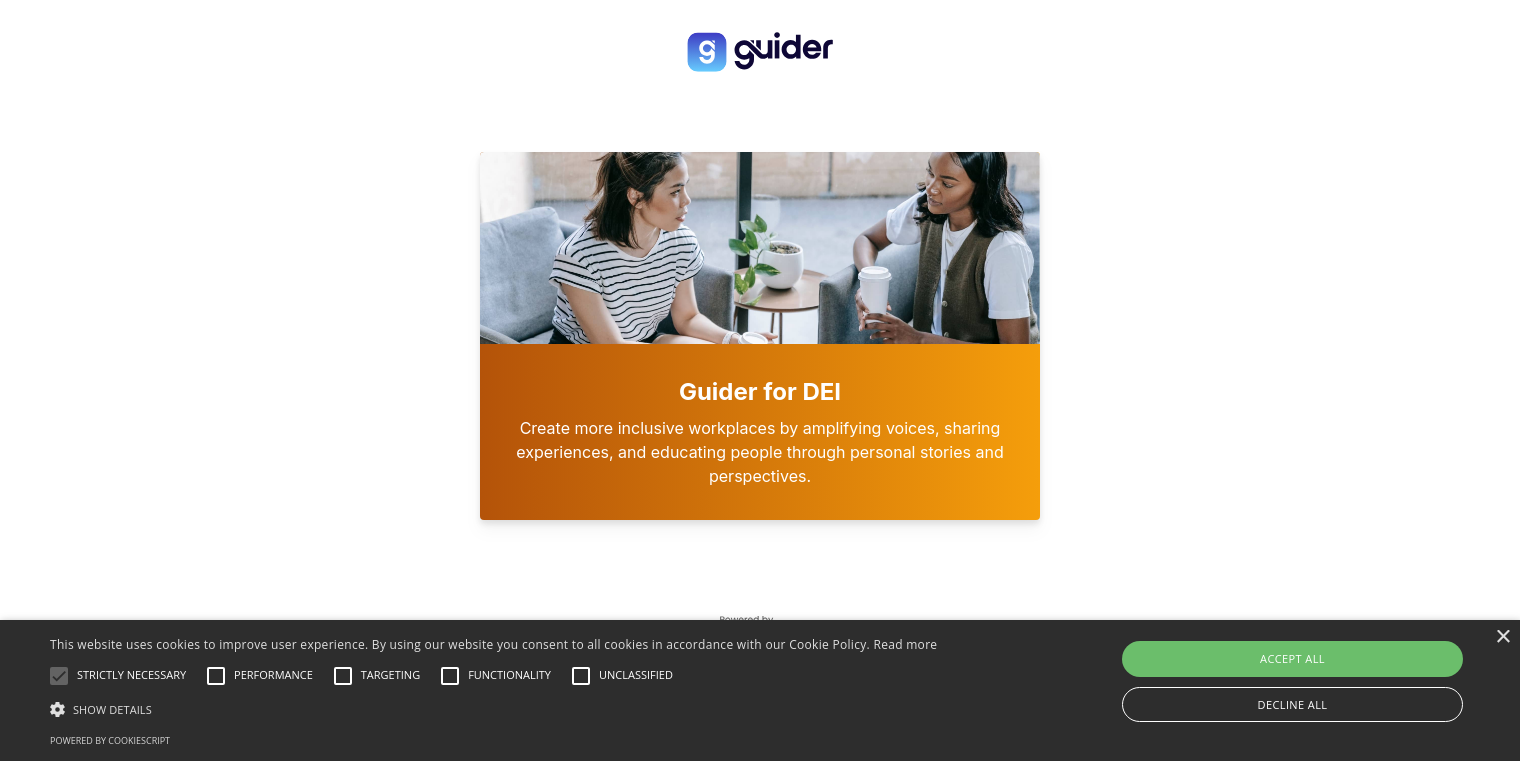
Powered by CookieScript (110, 740)
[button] (493, 709)
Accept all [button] (1292, 658)
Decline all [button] (1293, 704)
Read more (905, 644)
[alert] (760, 690)
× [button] (1502, 637)
